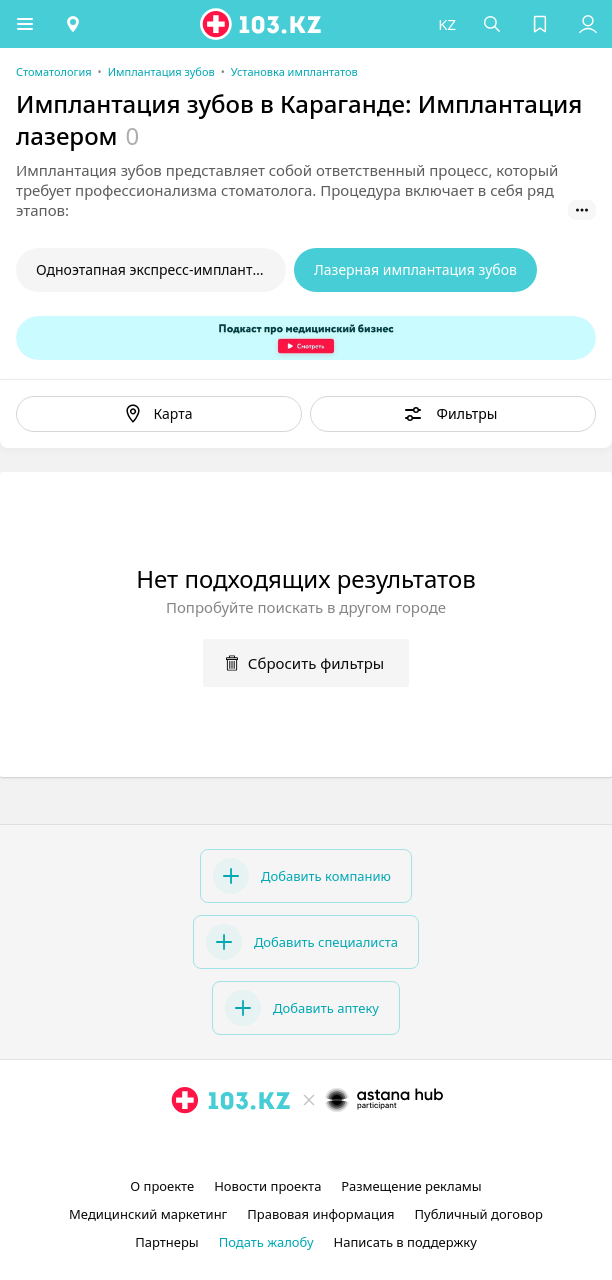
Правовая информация (320, 1214)
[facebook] (308, 1146)
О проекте (162, 1186)
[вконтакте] (340, 1146)
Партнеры (167, 1242)
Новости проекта (267, 1186)
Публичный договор (478, 1214)
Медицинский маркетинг (148, 1214)
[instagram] (276, 1146)
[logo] (262, 24)
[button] (25, 24)
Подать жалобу (266, 1242)
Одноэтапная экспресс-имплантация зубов (161, 269)
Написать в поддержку (405, 1242)
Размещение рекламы (411, 1186)
